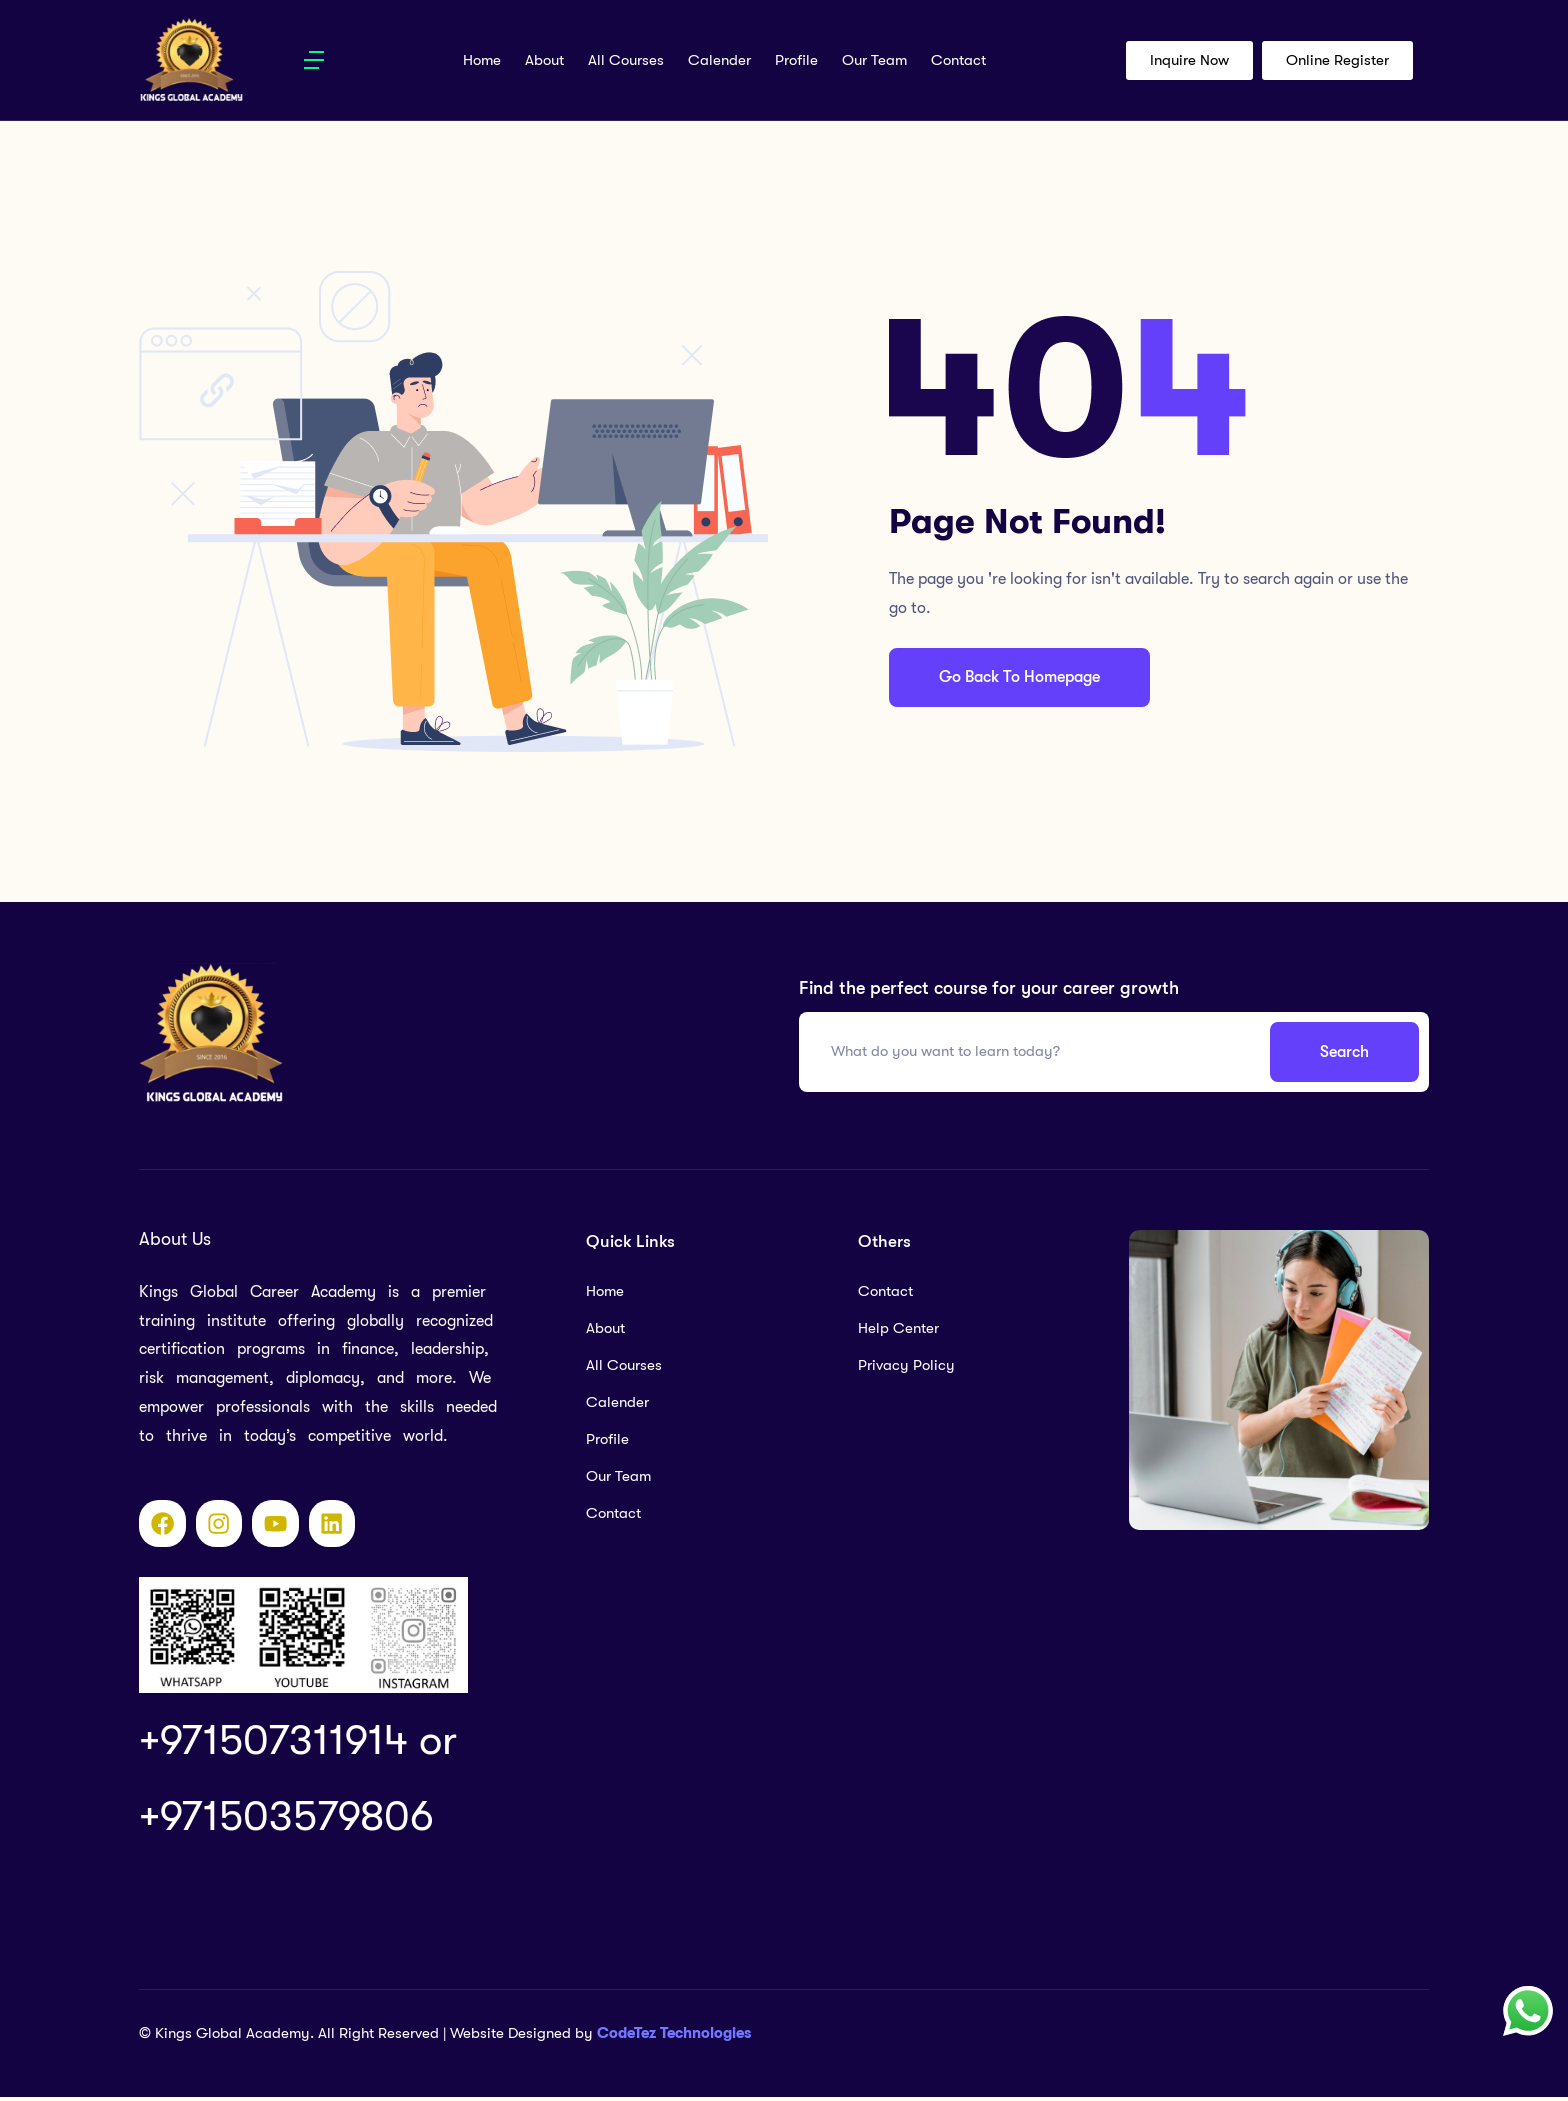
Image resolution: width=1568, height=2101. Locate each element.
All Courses (626, 60)
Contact (958, 60)
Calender (719, 60)
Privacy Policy (906, 1365)
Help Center (898, 1328)
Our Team (874, 60)
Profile (796, 60)
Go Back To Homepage (1021, 677)
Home (482, 60)
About (544, 60)
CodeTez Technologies (674, 2037)
